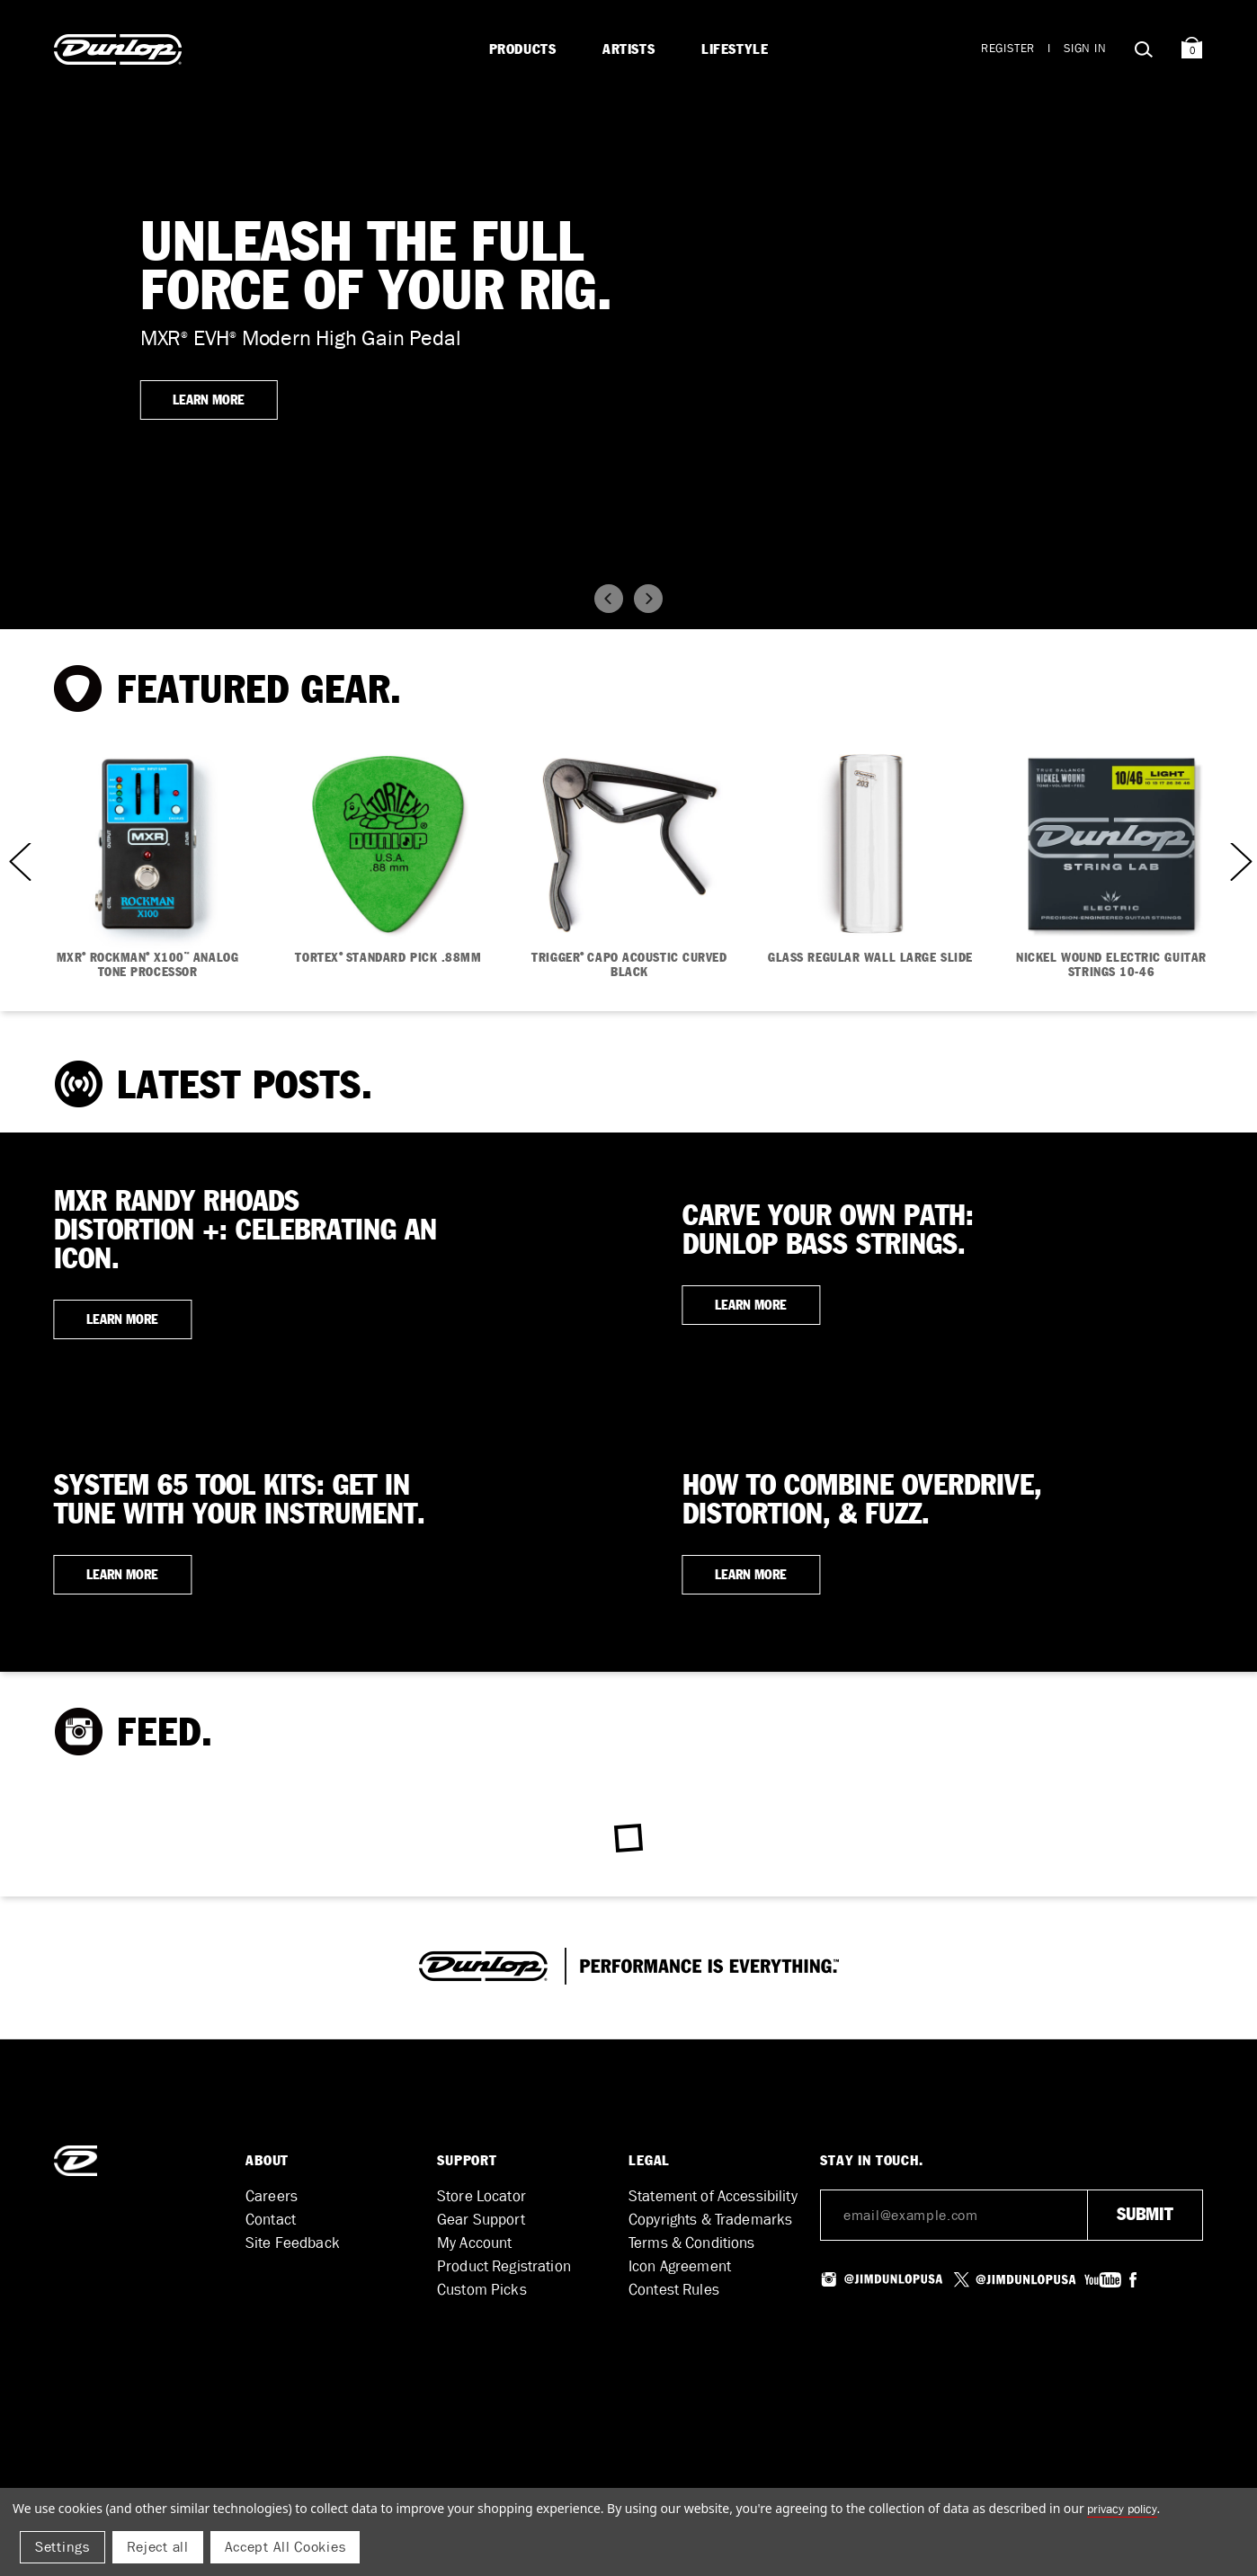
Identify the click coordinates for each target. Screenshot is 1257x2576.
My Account (474, 2243)
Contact (270, 2219)
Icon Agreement (679, 2266)
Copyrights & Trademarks (710, 2219)
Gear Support (481, 2219)
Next (1239, 860)
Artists (628, 49)
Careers (271, 2196)
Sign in (1085, 48)
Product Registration (504, 2266)
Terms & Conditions (691, 2243)
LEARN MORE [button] (209, 400)
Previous (18, 860)
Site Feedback (292, 2243)
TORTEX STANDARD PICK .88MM (388, 958)
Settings (62, 2546)
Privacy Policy (1121, 2508)
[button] (609, 598)
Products (523, 49)
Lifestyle (734, 49)
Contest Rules (673, 2289)
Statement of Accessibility (713, 2196)
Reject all (158, 2546)
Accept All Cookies (285, 2546)
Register (1008, 48)
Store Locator (481, 2196)
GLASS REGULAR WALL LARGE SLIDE (870, 958)
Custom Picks (482, 2289)
